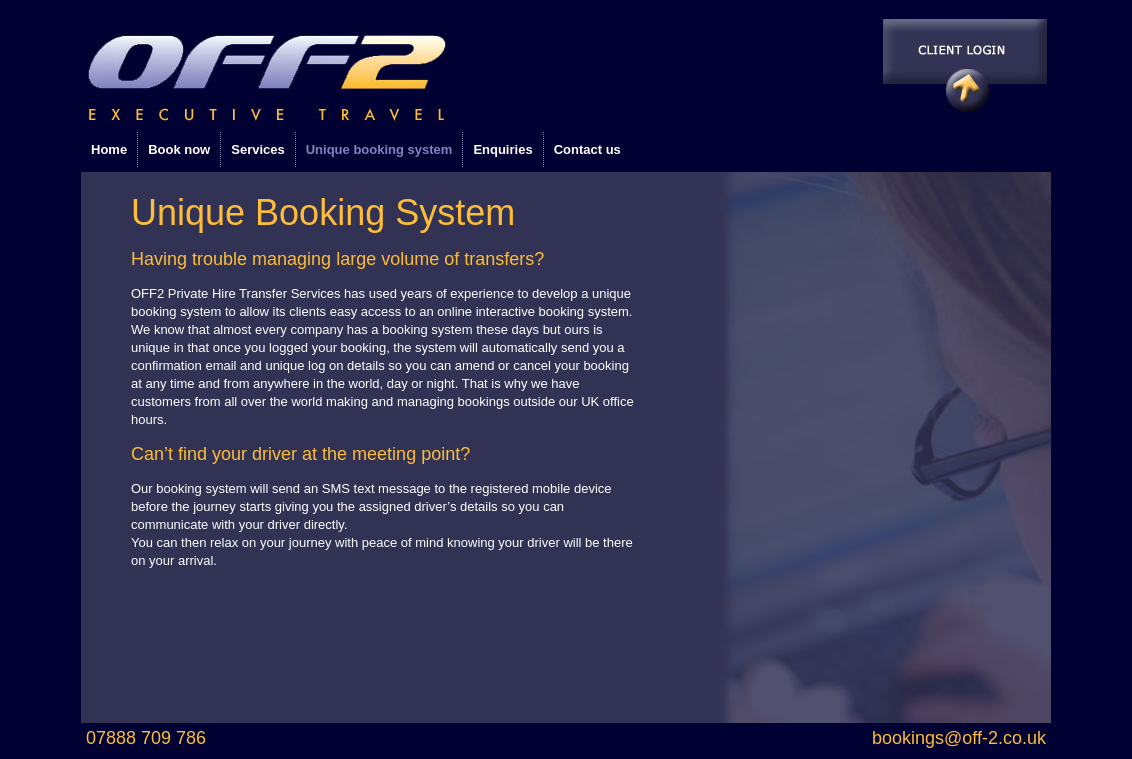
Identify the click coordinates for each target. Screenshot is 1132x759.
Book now (179, 149)
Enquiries (502, 149)
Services (258, 149)
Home (109, 149)
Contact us (587, 149)
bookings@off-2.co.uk (959, 738)
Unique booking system (379, 149)
